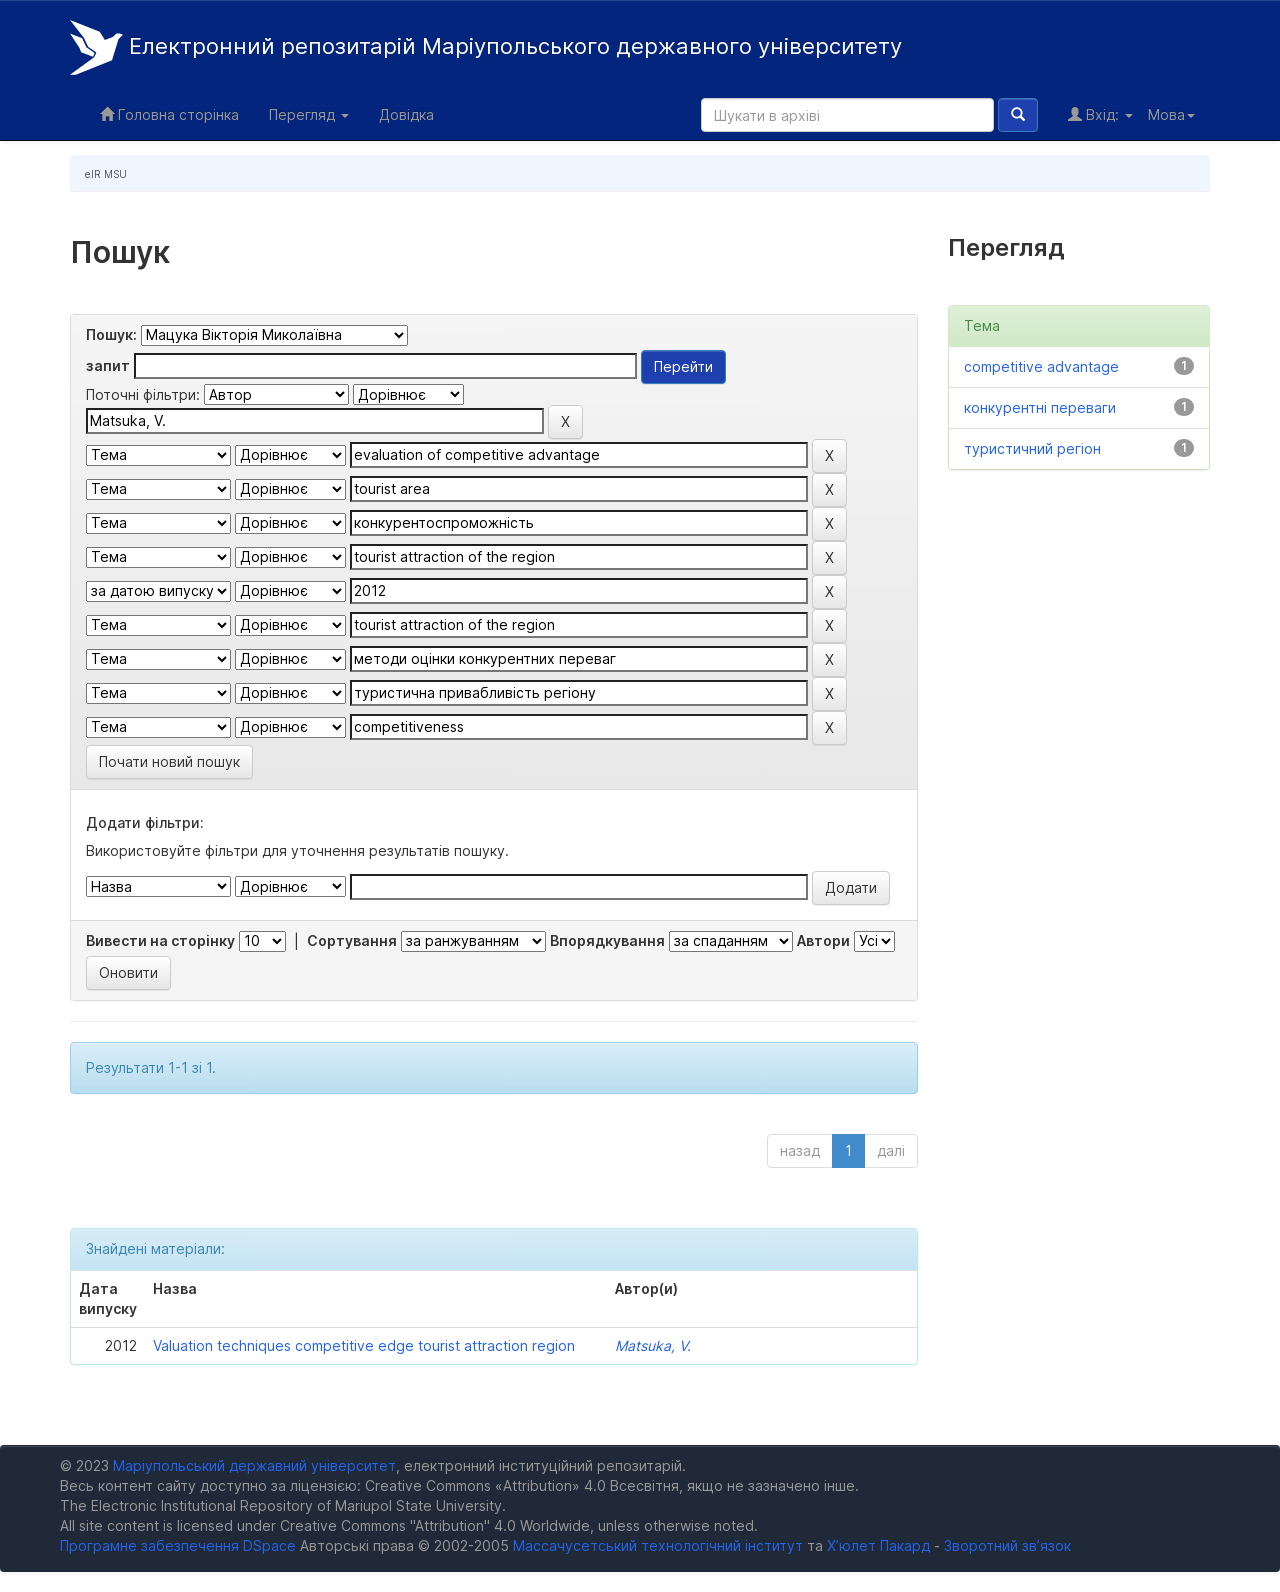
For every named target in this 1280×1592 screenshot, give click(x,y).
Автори (823, 940)
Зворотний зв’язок (1007, 1545)
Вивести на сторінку (160, 940)
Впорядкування (607, 940)
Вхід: (1100, 114)
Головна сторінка (169, 114)
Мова (1171, 114)
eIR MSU (106, 174)
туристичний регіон (1032, 448)
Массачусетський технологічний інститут (658, 1545)
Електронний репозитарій (486, 47)
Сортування (352, 940)
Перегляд (309, 114)
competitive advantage (1041, 366)
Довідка (406, 114)
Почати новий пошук (169, 761)
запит (108, 365)
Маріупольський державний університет (254, 1465)
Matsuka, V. (653, 1345)
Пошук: (111, 334)
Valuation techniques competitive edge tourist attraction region (364, 1345)
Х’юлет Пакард (878, 1545)
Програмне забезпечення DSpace (178, 1545)
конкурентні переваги (1040, 407)
